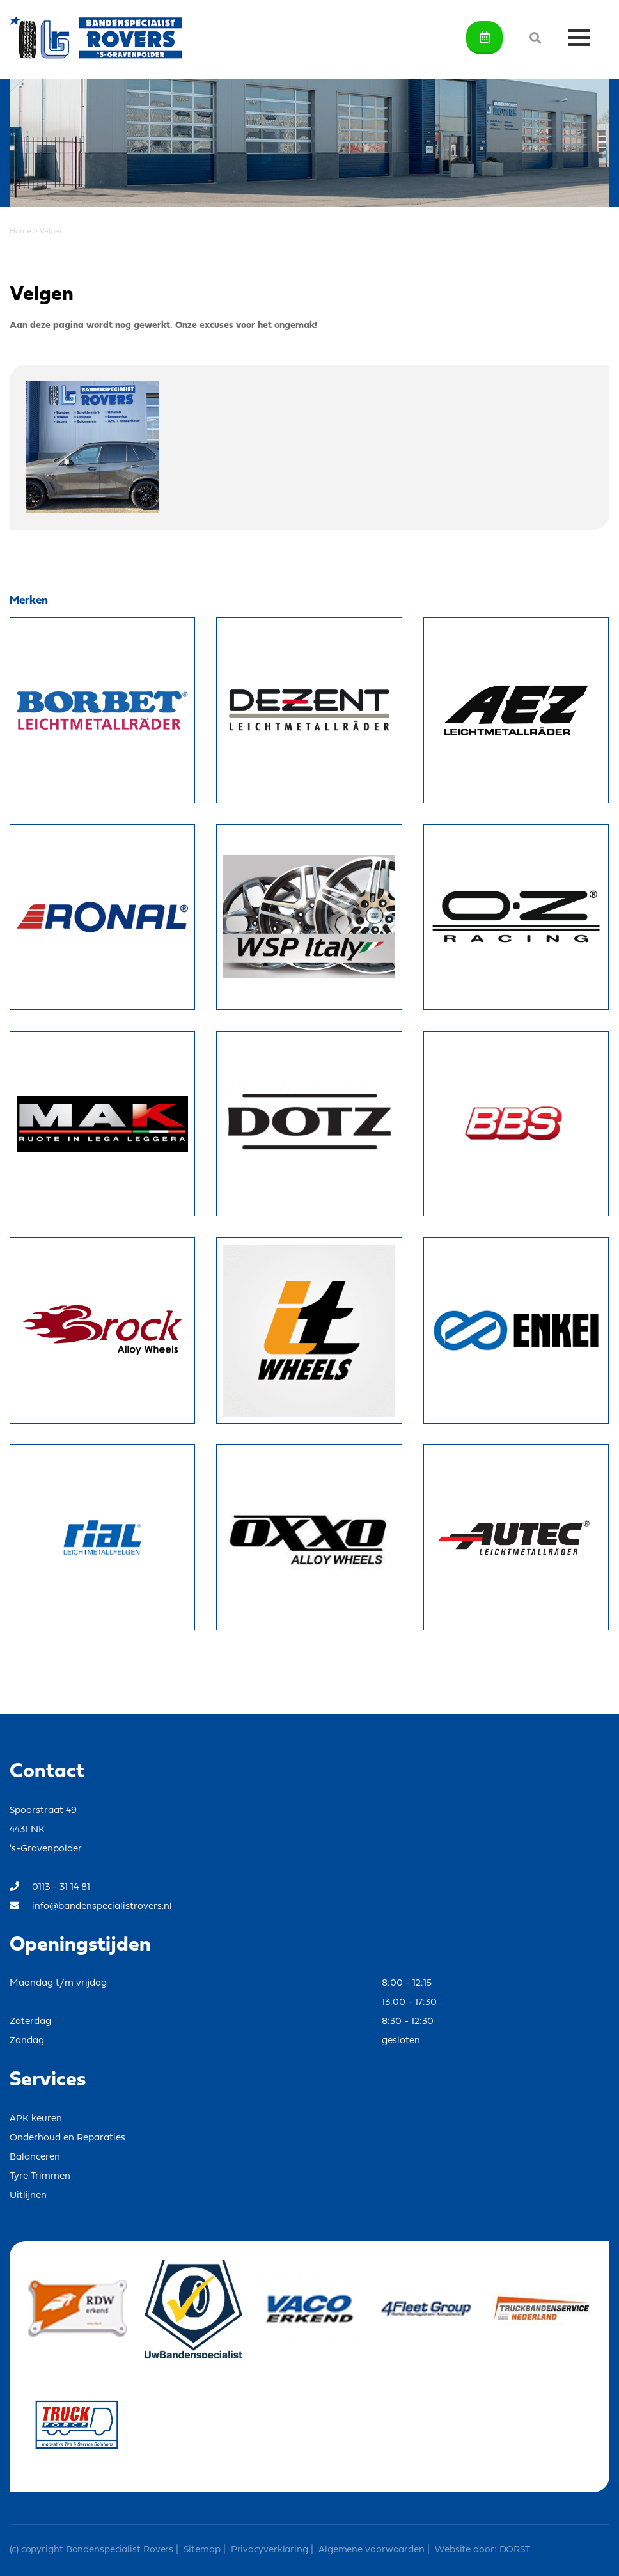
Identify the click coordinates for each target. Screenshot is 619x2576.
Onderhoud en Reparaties (67, 2138)
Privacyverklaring (269, 2550)
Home (20, 231)
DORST (513, 2550)
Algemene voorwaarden (371, 2550)
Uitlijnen (28, 2196)
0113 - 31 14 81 (50, 1886)
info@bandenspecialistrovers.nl (91, 1906)
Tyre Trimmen (40, 2176)
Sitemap (202, 2550)
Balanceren (35, 2157)
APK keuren (36, 2119)
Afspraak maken (485, 37)
